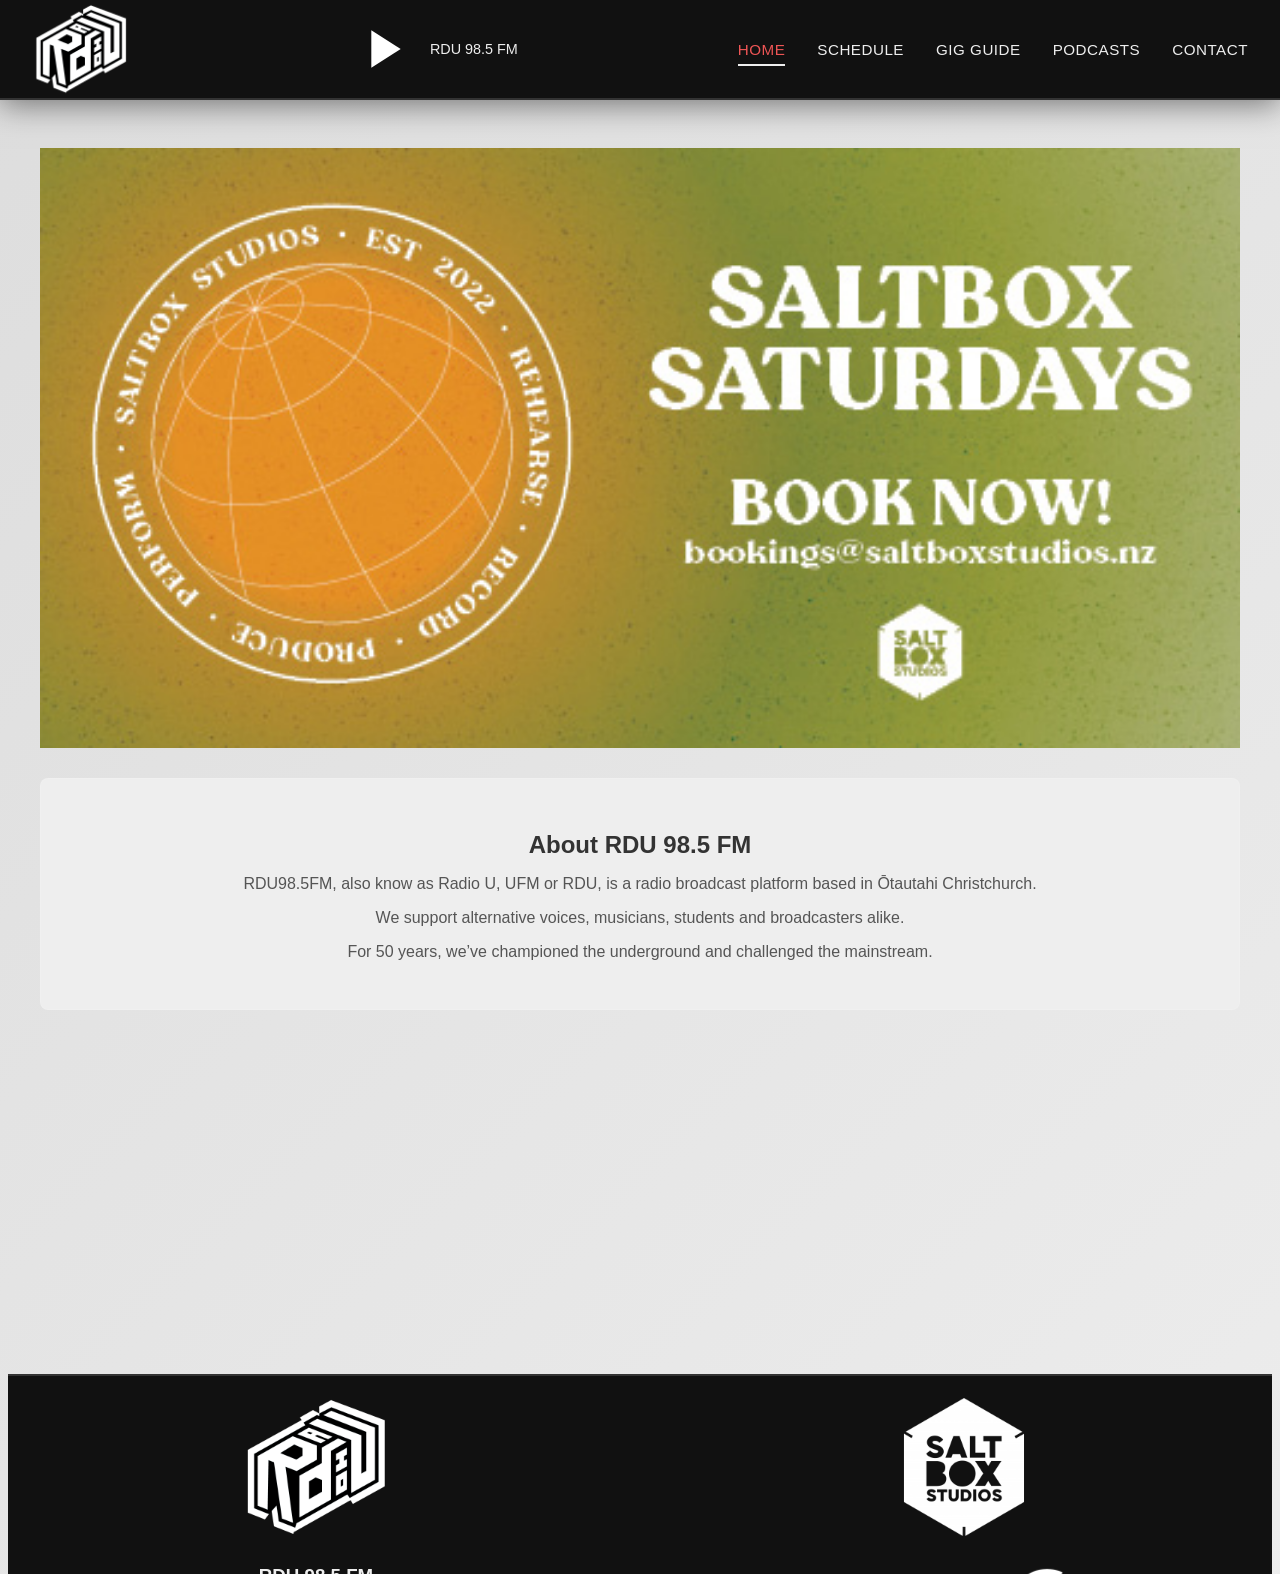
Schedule (860, 49)
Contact (1210, 49)
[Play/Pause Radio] (382, 49)
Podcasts (1097, 49)
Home (762, 49)
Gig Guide (978, 49)
